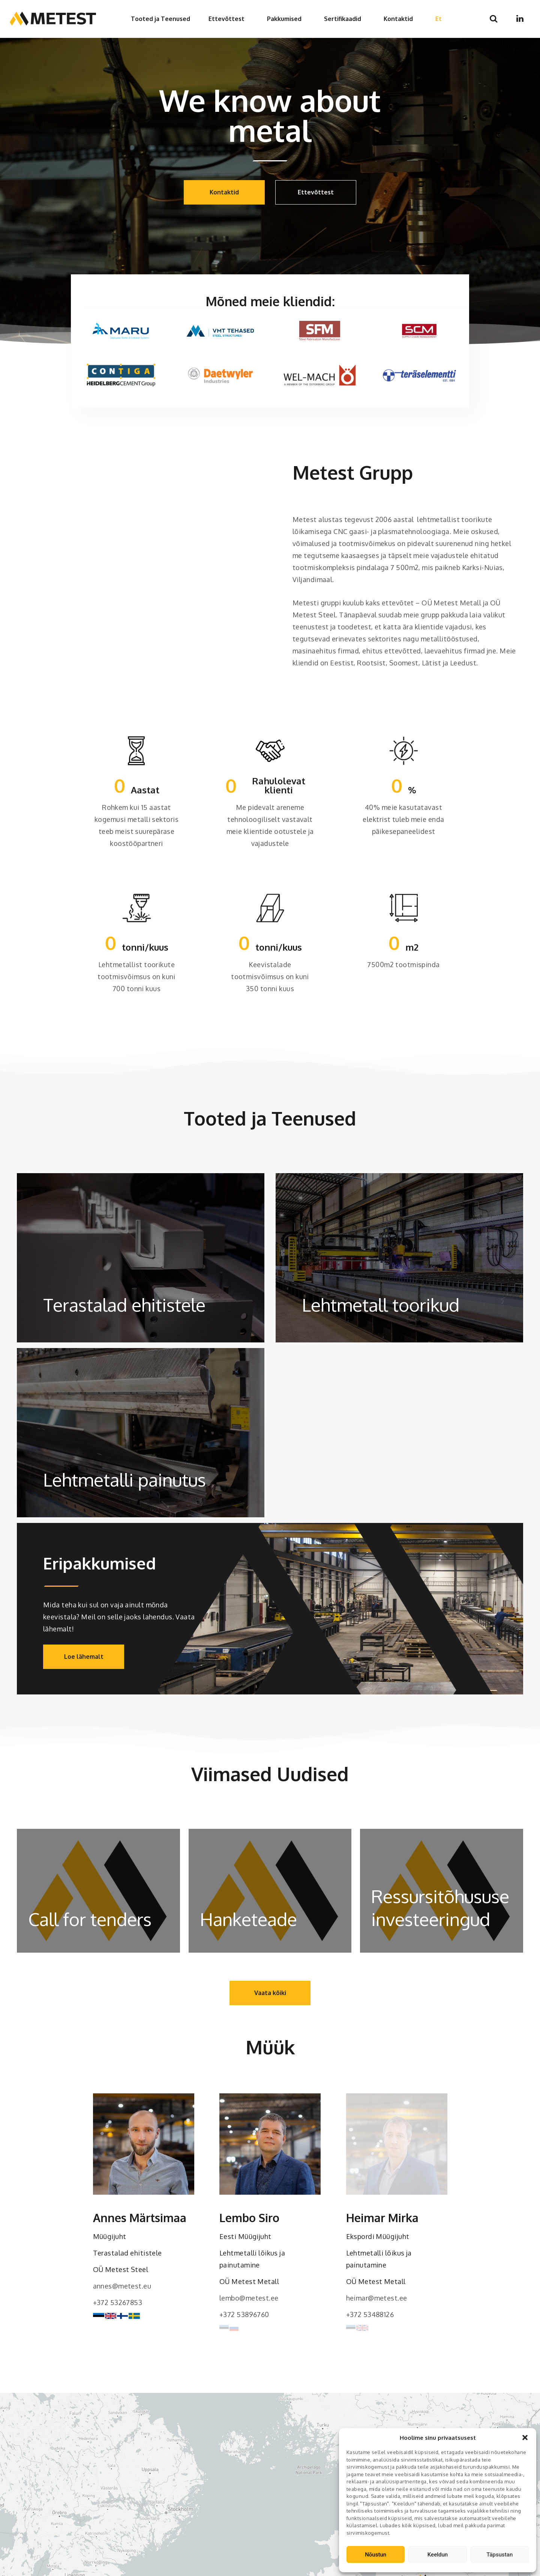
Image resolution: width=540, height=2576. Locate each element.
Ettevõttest (226, 19)
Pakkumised (284, 19)
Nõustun (375, 2554)
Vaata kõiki (270, 1993)
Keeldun (438, 2554)
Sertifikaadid (342, 19)
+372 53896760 (244, 2314)
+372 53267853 (117, 2302)
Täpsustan (499, 2554)
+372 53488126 (370, 2314)
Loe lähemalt (84, 1656)
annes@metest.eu (122, 2286)
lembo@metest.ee (249, 2298)
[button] (525, 2437)
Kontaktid (398, 19)
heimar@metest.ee (376, 2298)
